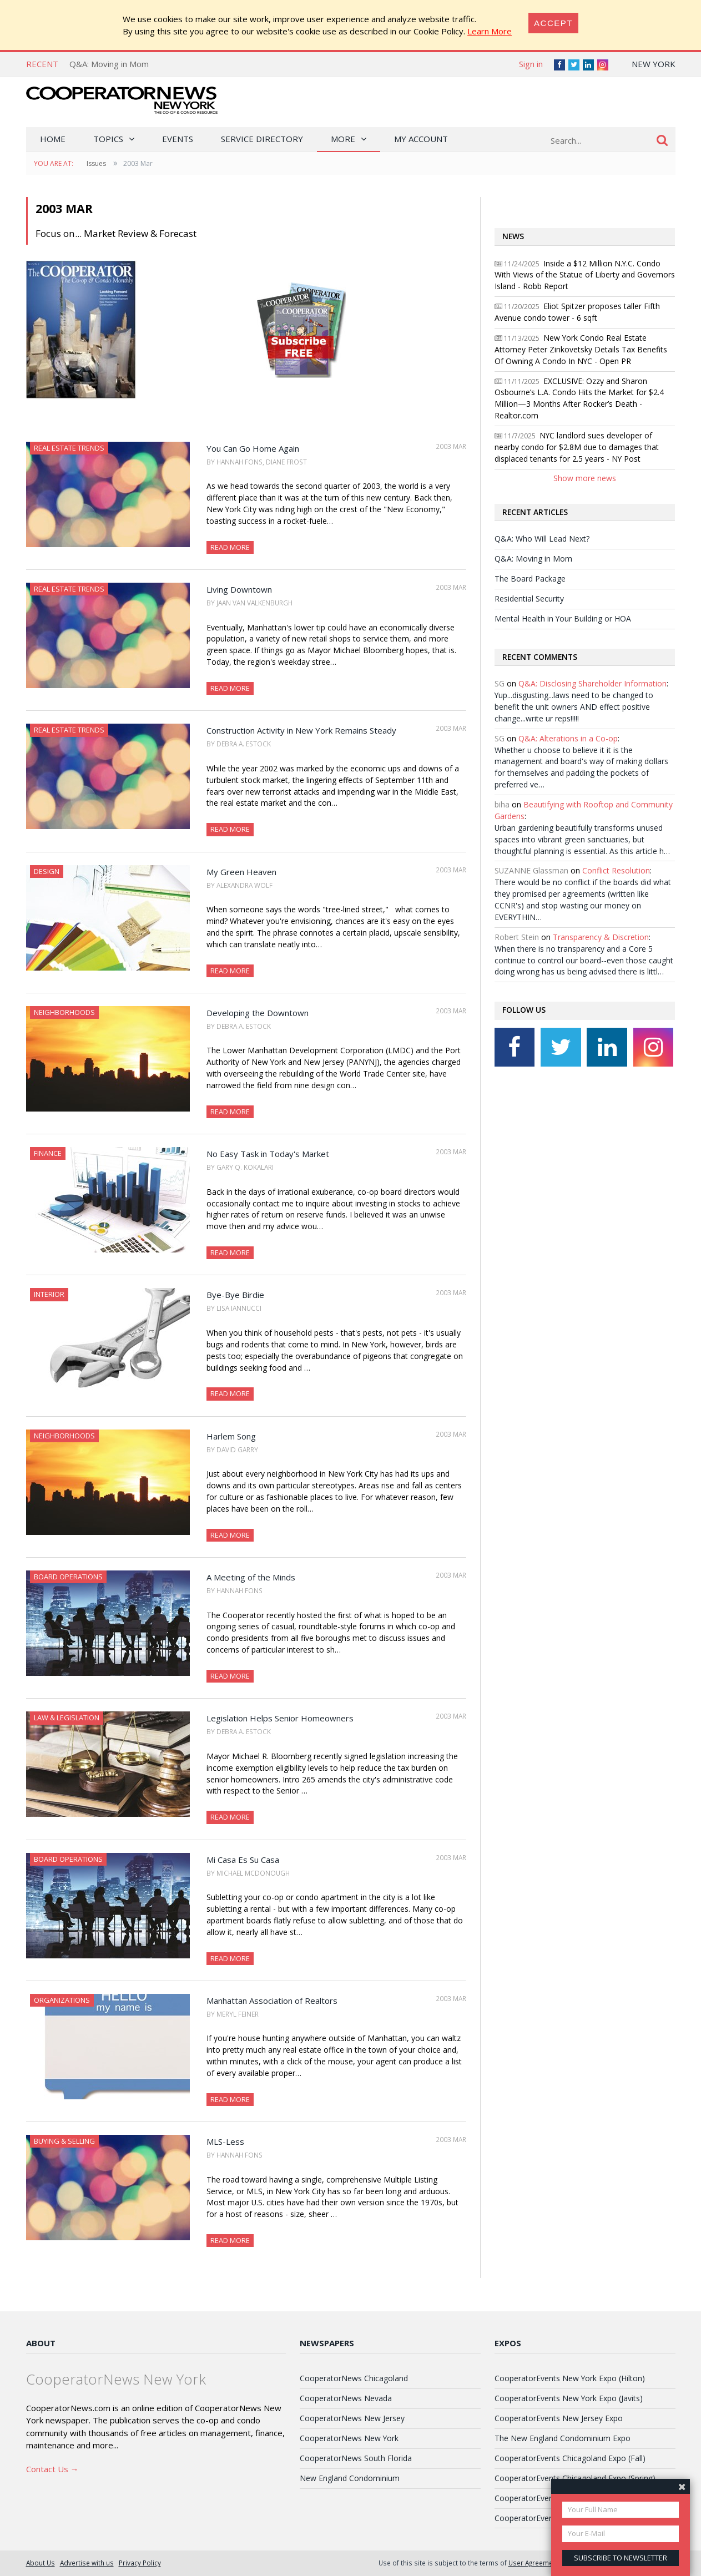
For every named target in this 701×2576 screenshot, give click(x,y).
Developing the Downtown (257, 1012)
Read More (230, 547)
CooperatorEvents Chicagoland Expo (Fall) (570, 2458)
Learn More (489, 31)
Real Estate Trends (69, 448)
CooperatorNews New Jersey (352, 2418)
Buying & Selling (64, 2141)
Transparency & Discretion (601, 937)
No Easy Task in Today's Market (267, 1153)
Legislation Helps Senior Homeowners (280, 1718)
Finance (48, 1153)
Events (177, 138)
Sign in (531, 63)
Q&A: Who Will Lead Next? (542, 538)
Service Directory (262, 138)
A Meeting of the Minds (250, 1577)
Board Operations (68, 1577)
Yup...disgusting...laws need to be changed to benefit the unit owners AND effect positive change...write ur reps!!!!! (574, 707)
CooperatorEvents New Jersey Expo (559, 2418)
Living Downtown (239, 589)
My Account (421, 138)
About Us (40, 2562)
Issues (96, 163)
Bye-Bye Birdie (235, 1294)
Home (52, 138)
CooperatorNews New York (349, 2438)
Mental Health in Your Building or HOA (563, 618)
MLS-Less (225, 2141)
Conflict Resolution (616, 870)
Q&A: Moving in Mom (109, 63)
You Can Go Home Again (252, 448)
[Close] (553, 23)
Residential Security (529, 598)
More (343, 138)
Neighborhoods (64, 1012)
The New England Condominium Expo (563, 2438)
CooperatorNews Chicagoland (354, 2378)
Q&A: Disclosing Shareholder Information (592, 683)
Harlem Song (231, 1436)
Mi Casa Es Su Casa (242, 1859)
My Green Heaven (241, 871)
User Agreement (533, 2562)
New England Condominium (350, 2478)
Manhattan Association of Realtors (271, 2000)
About (41, 2342)
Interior (49, 1294)
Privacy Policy (140, 2562)
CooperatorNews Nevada (346, 2398)
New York (653, 63)
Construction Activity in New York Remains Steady (301, 730)
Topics (108, 138)
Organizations (62, 2000)
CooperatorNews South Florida (356, 2458)
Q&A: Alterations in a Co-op (568, 738)
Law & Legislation (66, 1718)
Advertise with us (87, 2562)
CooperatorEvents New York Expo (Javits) (569, 2398)
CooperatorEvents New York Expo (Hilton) (570, 2378)
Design (46, 871)
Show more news (584, 478)
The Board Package (530, 578)
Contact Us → (52, 2468)
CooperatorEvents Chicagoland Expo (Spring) (575, 2478)
